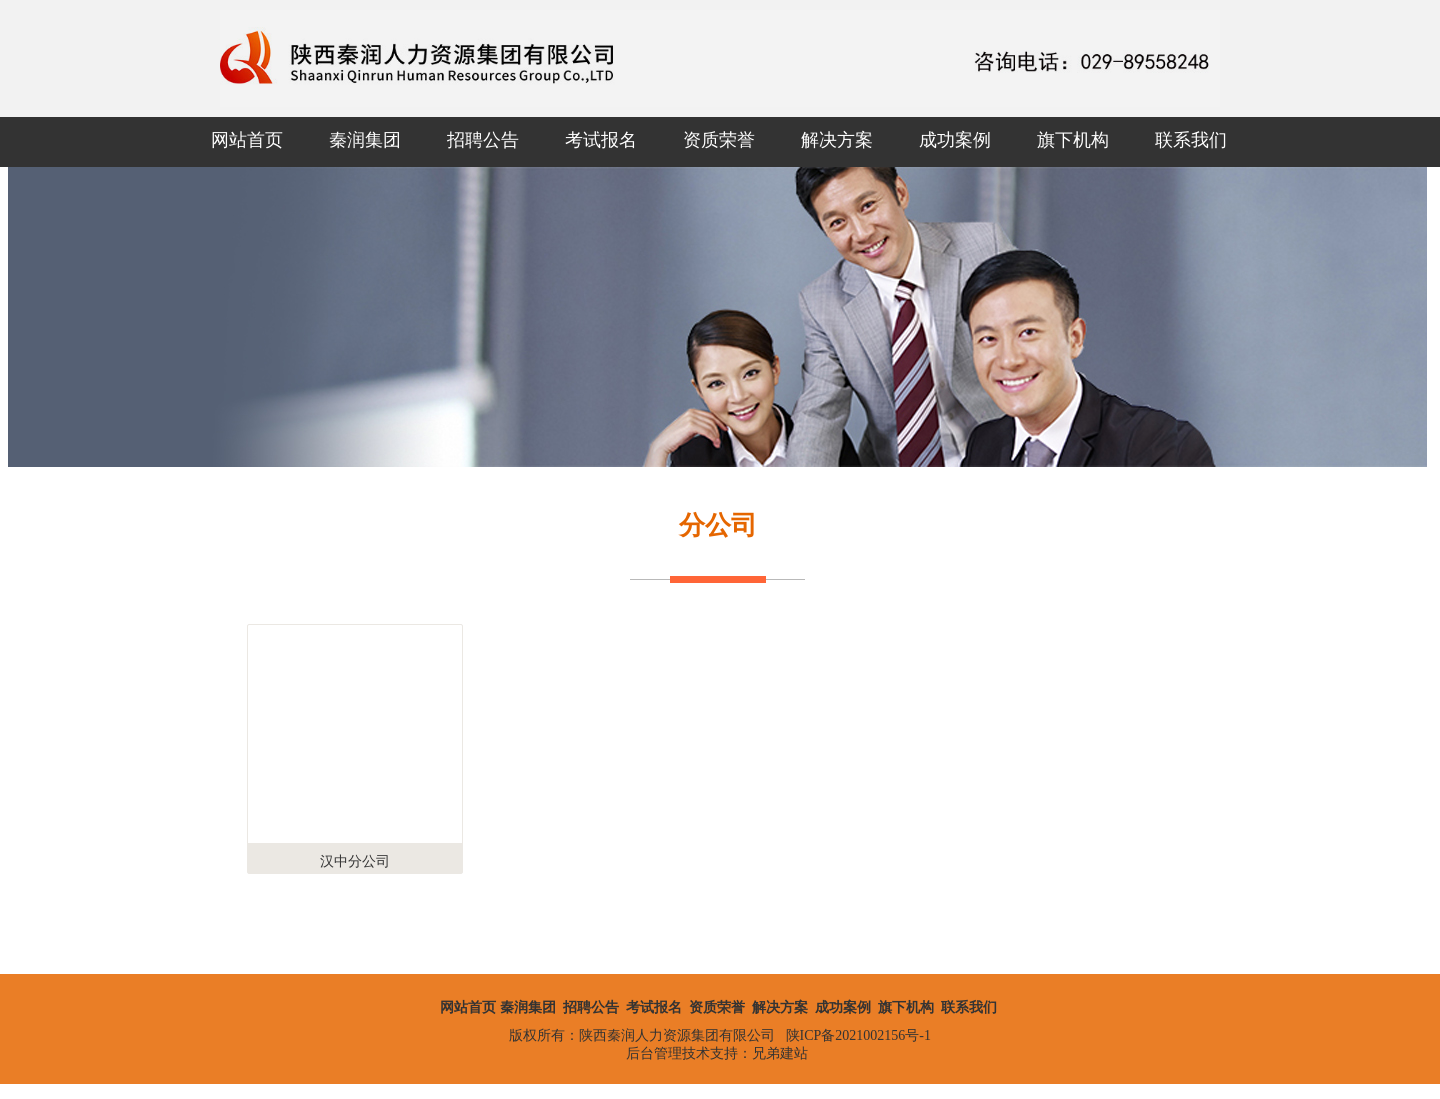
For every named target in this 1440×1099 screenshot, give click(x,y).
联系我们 (1191, 140)
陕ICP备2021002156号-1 (858, 1035)
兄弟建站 (780, 1053)
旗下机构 (1073, 140)
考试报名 (601, 140)
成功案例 (955, 140)
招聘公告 (483, 140)
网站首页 (247, 140)
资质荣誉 (719, 140)
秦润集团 (365, 140)
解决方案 (837, 140)
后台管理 (654, 1053)
